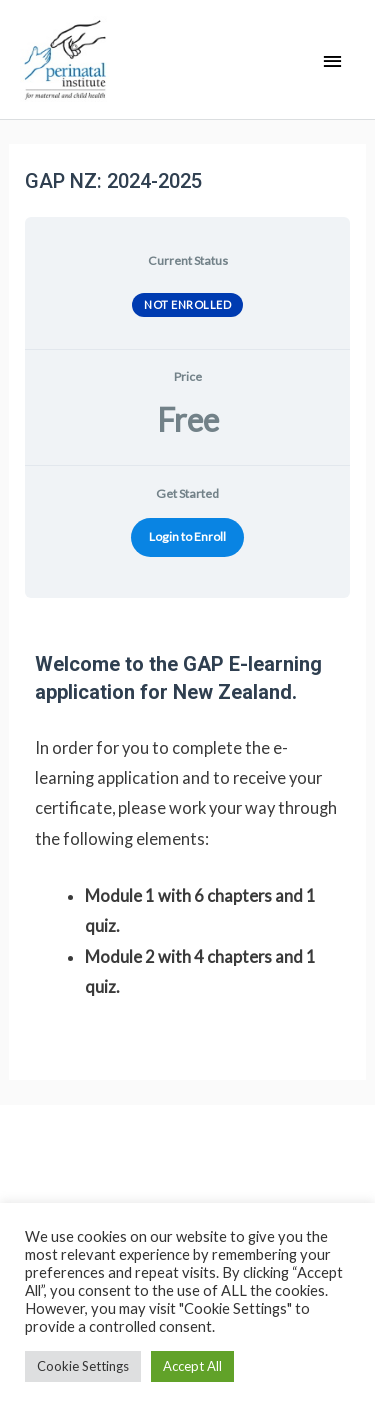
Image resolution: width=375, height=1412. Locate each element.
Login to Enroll (187, 536)
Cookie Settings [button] (83, 1366)
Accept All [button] (192, 1366)
